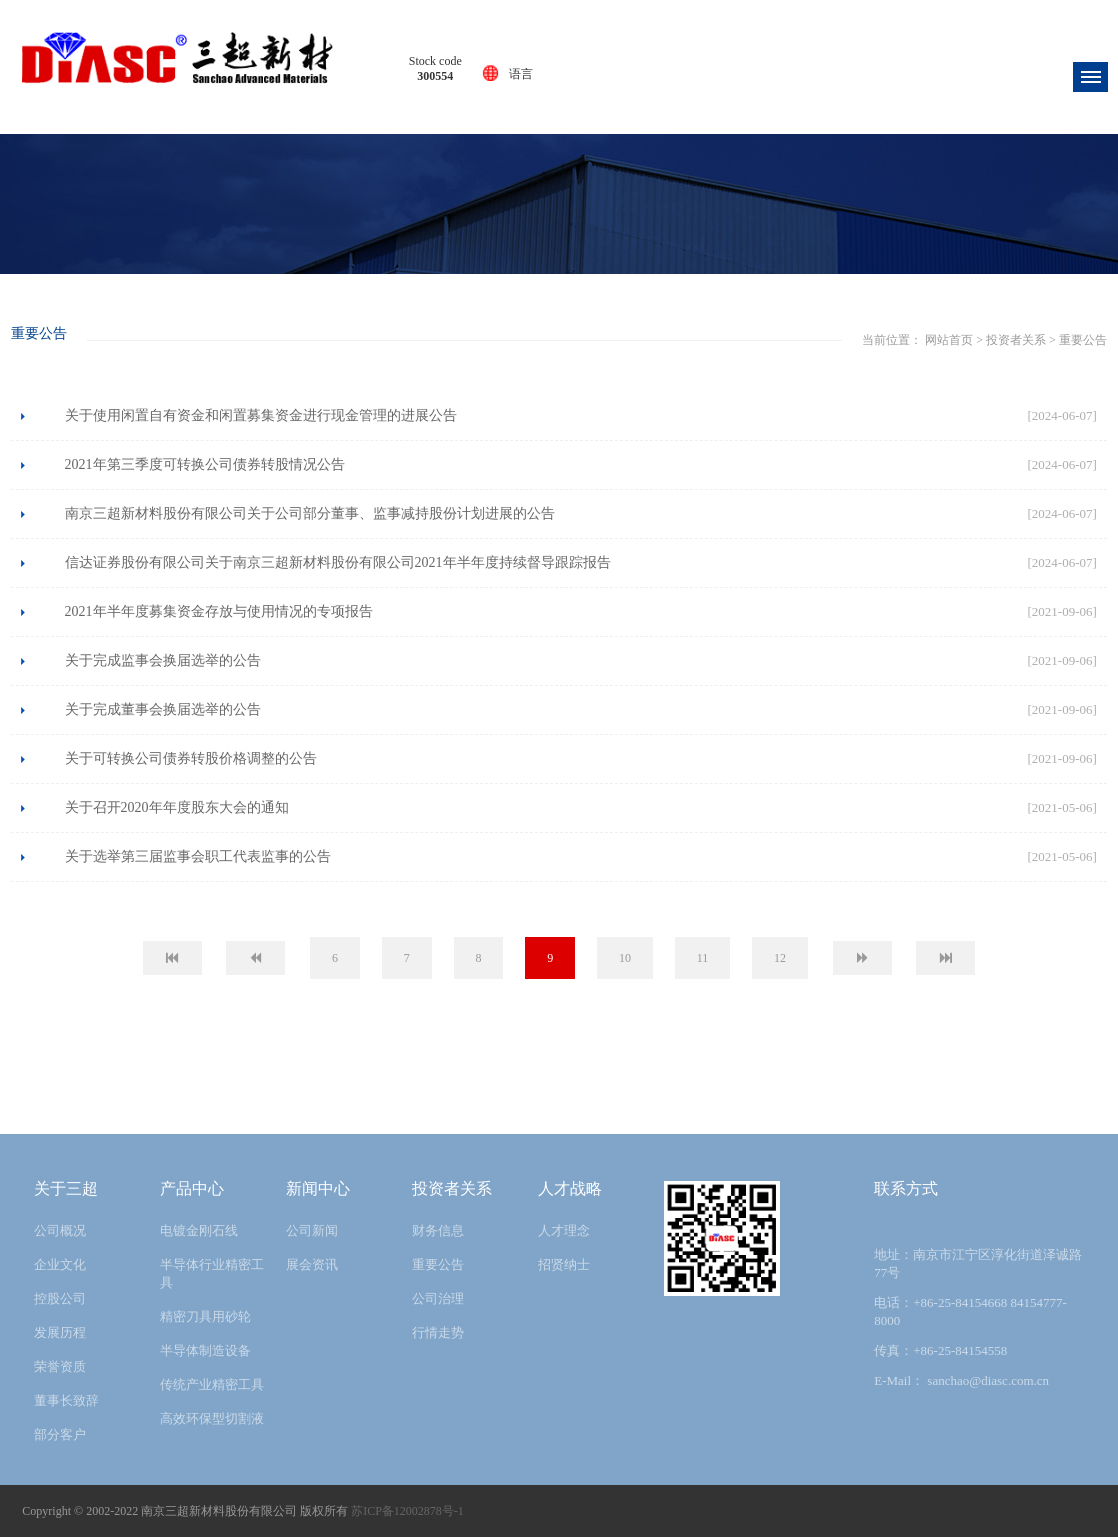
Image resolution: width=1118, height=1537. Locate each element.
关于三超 (66, 1188)
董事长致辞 (66, 1400)
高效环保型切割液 (212, 1418)
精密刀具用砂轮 (205, 1316)
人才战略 (570, 1188)
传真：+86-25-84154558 (940, 1350)
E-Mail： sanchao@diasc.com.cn (961, 1380)
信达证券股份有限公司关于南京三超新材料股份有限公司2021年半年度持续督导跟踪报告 (338, 562)
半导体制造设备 (205, 1350)
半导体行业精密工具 (212, 1273)
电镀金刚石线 (199, 1230)
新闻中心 (318, 1188)
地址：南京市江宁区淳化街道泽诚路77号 (978, 1263)
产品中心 (192, 1188)
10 (625, 958)
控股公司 (60, 1298)
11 (703, 958)
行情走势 (438, 1332)
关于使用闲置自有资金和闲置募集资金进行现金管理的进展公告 (261, 415)
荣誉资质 (60, 1366)
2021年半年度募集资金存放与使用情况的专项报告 (219, 611)
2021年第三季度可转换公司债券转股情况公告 (205, 464)
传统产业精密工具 (212, 1384)
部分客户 (60, 1434)
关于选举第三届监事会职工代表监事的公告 (198, 856)
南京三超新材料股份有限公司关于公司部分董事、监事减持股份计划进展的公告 (310, 513)
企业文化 (60, 1264)
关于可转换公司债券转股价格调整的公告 (191, 758)
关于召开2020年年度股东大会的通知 (177, 807)
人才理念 (564, 1230)
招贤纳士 (564, 1264)
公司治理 (438, 1298)
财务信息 (438, 1230)
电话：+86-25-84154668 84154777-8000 (970, 1311)
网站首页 (524, 327)
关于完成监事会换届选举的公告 (163, 660)
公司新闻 (312, 1230)
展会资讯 (312, 1264)
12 (780, 958)
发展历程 (60, 1332)
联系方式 (906, 1188)
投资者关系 (591, 327)
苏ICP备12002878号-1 (407, 1511)
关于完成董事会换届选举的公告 (163, 709)
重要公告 (657, 327)
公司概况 (60, 1230)
